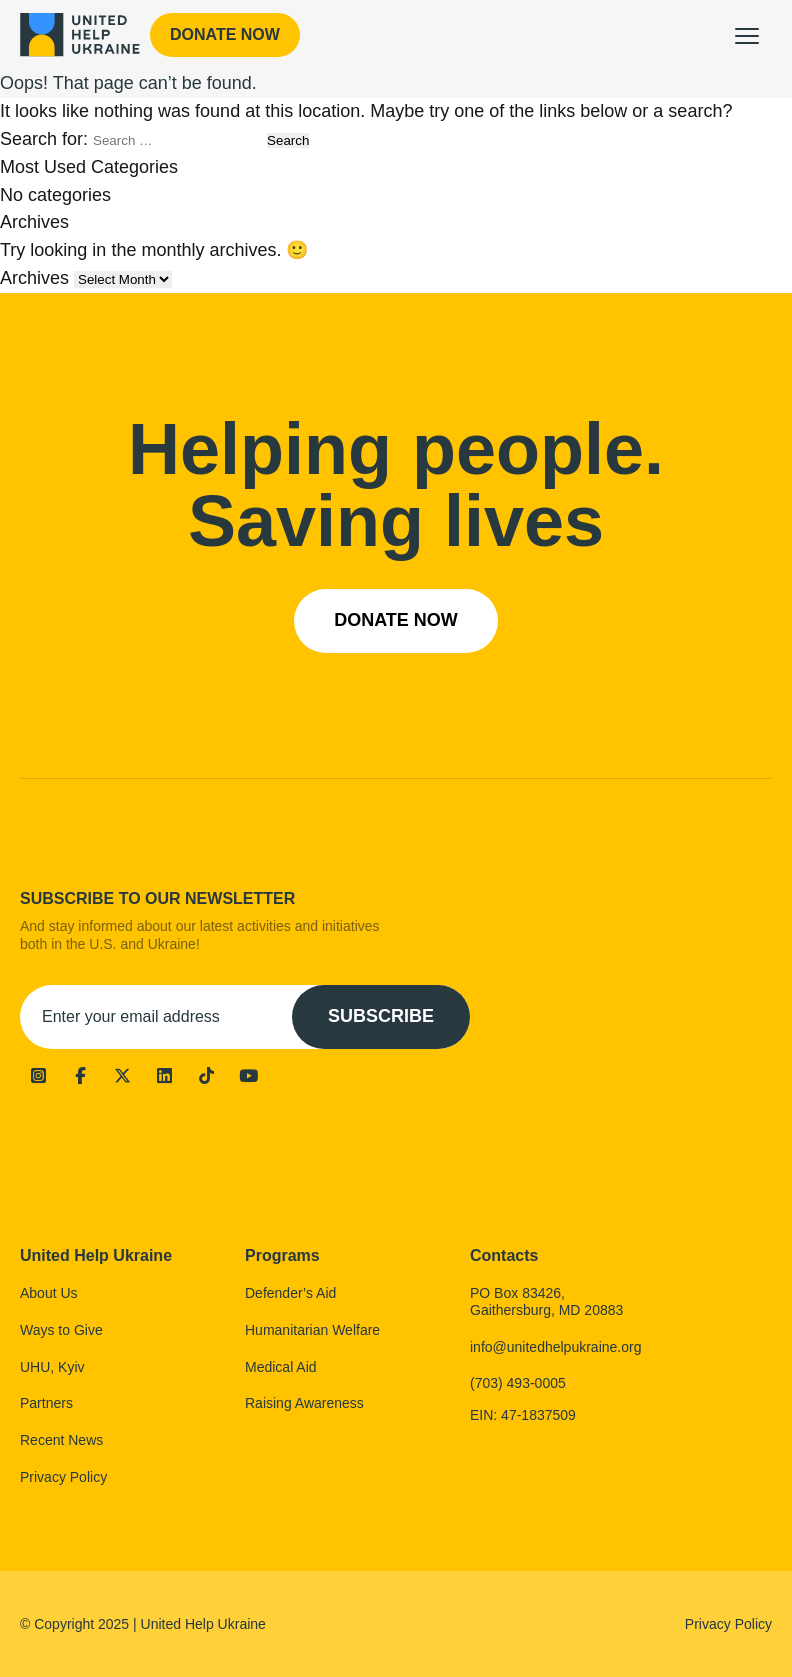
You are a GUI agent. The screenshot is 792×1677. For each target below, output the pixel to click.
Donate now (225, 34)
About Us (49, 1293)
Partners (46, 1403)
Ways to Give (61, 1330)
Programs (282, 1255)
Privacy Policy (63, 1477)
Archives (34, 278)
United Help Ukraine (96, 1255)
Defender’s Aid (290, 1293)
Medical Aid (281, 1367)
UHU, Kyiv (52, 1367)
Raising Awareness (304, 1403)
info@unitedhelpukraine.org (555, 1347)
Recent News (61, 1440)
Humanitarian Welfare (312, 1330)
